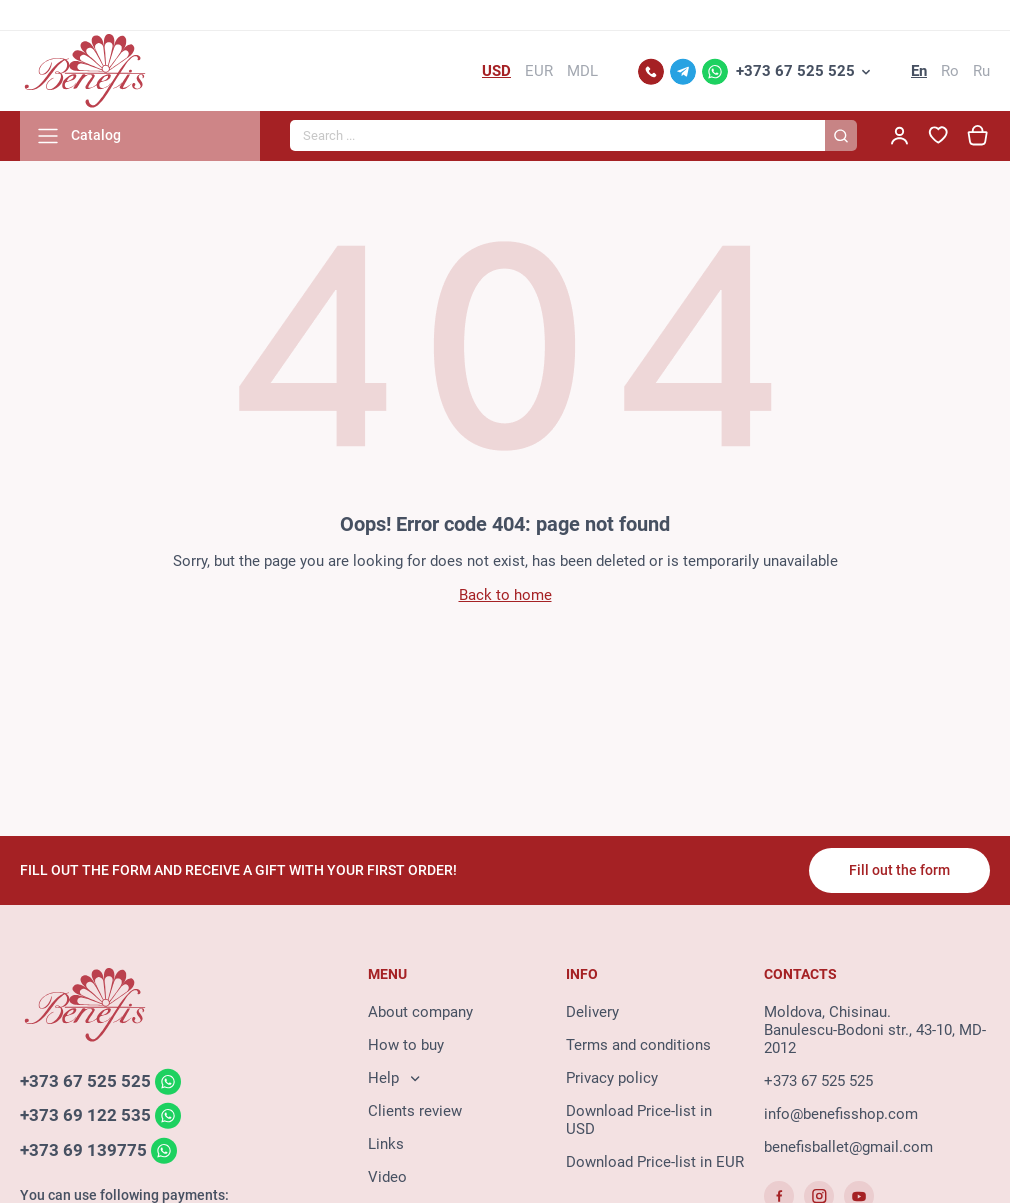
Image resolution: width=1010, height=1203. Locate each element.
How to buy (406, 1045)
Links (386, 1144)
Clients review (415, 1111)
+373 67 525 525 (795, 71)
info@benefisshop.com (841, 1114)
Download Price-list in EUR (655, 1162)
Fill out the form (899, 870)
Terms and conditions (638, 1045)
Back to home (505, 595)
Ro (950, 71)
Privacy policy (612, 1078)
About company (420, 1012)
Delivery (592, 1012)
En (919, 71)
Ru (981, 71)
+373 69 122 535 (85, 1116)
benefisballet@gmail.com (848, 1147)
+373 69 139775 (83, 1150)
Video (387, 1177)
